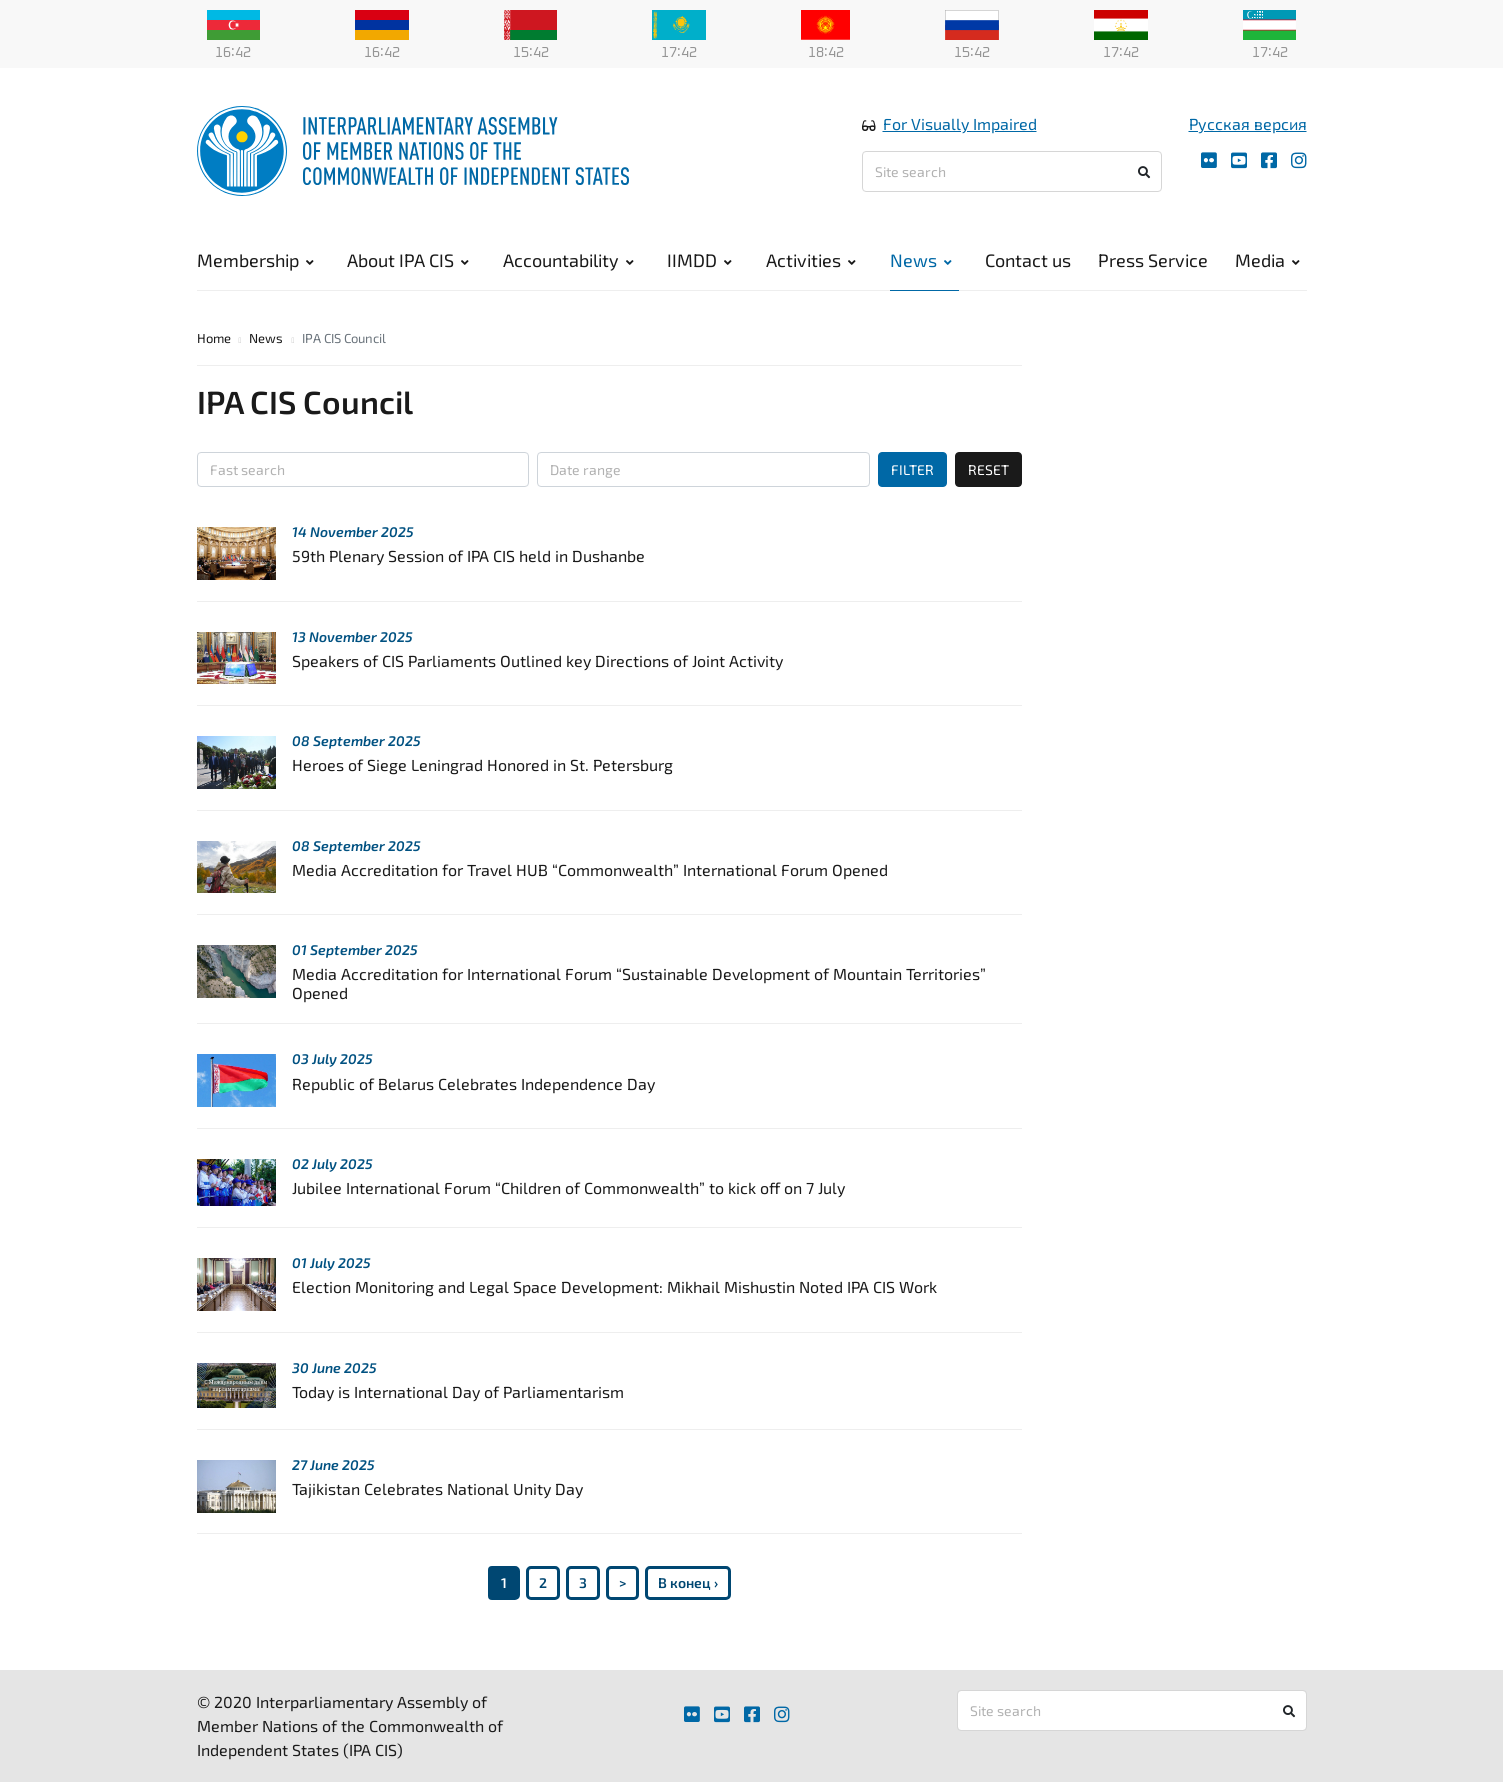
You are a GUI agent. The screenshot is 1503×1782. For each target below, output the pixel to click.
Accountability (568, 260)
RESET (988, 469)
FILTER (912, 469)
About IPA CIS (408, 260)
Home (214, 338)
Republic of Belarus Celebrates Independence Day (473, 1083)
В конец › (688, 1582)
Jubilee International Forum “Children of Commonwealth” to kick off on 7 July (568, 1187)
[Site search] (1012, 171)
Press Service (1153, 260)
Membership (255, 260)
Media (1267, 260)
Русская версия (1248, 123)
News (921, 260)
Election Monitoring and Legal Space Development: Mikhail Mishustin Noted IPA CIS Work (614, 1286)
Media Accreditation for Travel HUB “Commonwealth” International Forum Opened (590, 869)
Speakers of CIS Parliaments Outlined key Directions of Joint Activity (537, 660)
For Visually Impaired (960, 123)
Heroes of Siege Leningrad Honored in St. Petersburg (482, 764)
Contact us (1028, 260)
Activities (811, 260)
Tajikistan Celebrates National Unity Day (437, 1488)
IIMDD (699, 260)
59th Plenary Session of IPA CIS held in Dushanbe (468, 555)
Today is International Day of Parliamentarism (458, 1391)
